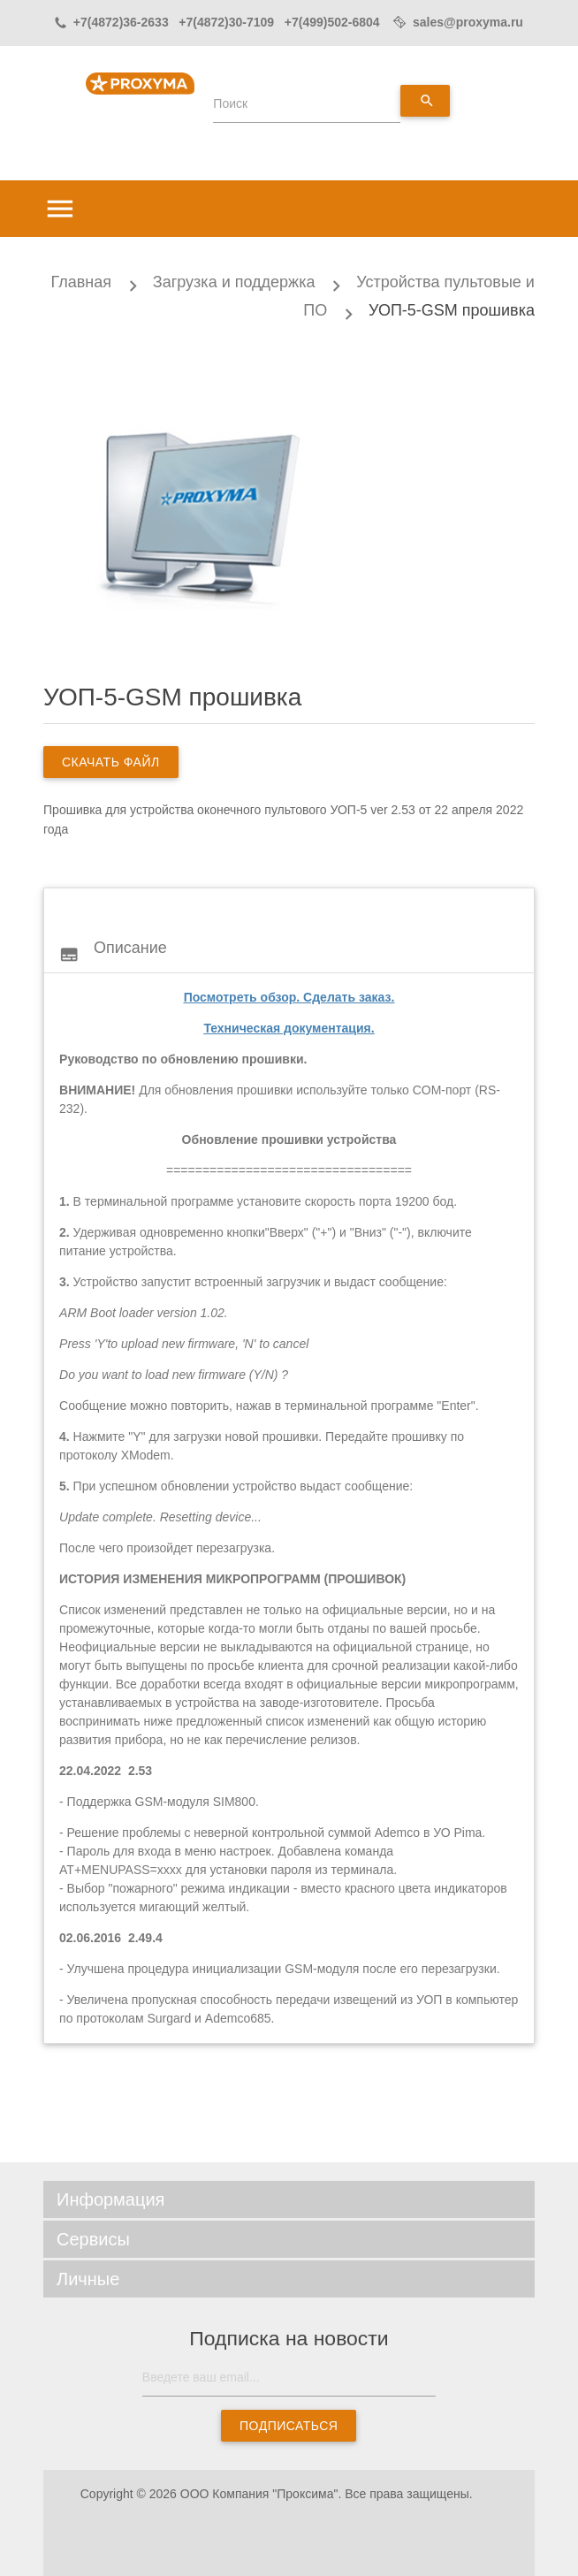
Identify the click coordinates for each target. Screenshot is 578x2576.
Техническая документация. (288, 1028)
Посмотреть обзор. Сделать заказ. (289, 997)
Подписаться (289, 2426)
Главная (80, 282)
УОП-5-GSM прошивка (452, 310)
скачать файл (111, 762)
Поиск (230, 103)
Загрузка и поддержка (234, 282)
